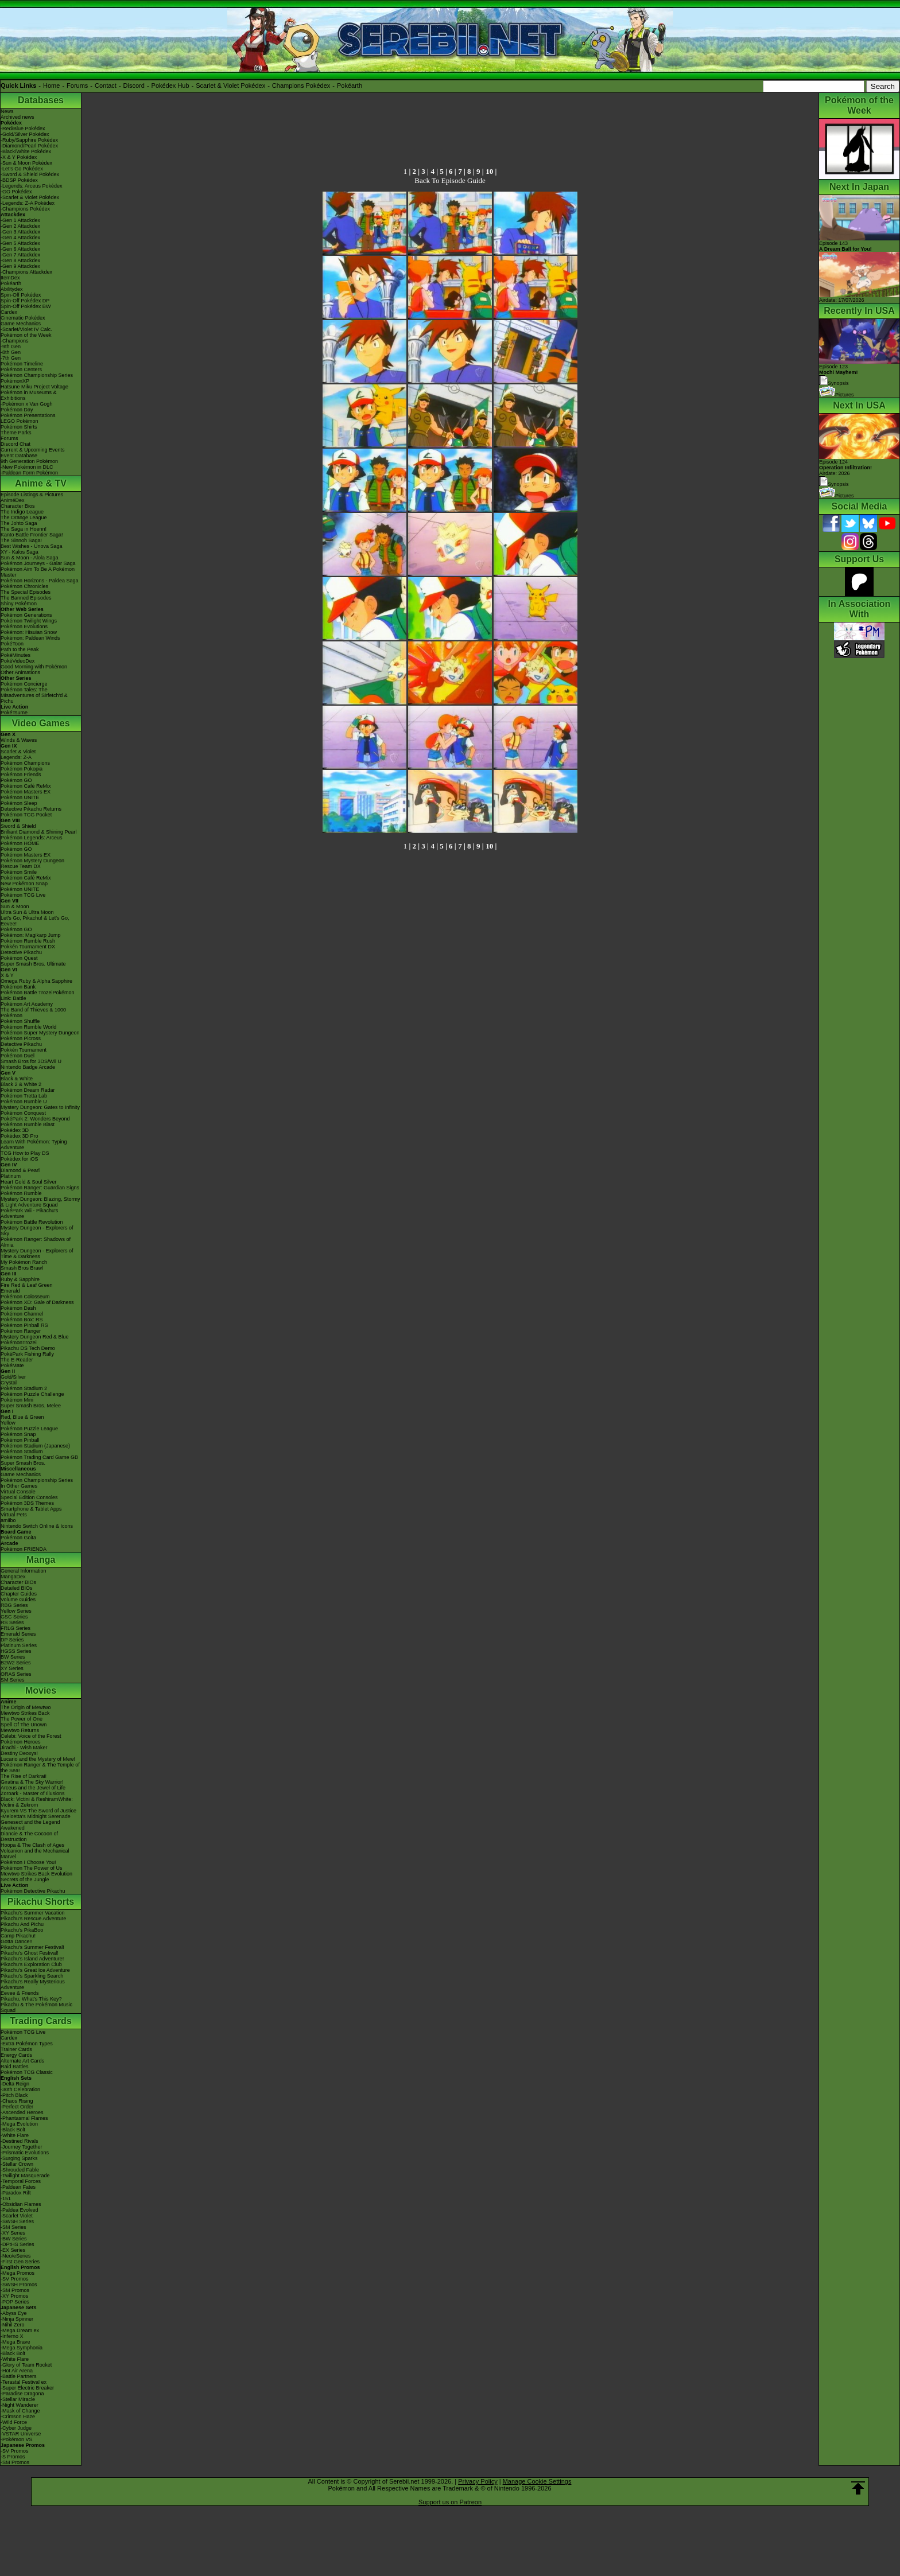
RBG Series (14, 1605)
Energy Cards (16, 2055)
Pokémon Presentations (28, 415)
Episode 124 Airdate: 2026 (845, 467)
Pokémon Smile (19, 872)
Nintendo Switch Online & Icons (37, 1526)
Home (51, 85)
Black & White (17, 1078)
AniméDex (13, 500)
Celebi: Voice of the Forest (31, 1736)
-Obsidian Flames (21, 2204)
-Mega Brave (15, 2342)
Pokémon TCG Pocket (26, 815)
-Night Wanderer (19, 2405)
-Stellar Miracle (18, 2399)
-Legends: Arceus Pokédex (32, 186)
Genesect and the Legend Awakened (30, 1825)
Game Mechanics (21, 323)
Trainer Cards (16, 2049)
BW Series (13, 1657)
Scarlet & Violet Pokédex (230, 85)
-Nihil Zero (13, 2325)
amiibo (8, 1520)
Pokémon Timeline (22, 364)
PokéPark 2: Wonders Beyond (35, 1119)
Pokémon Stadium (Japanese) (35, 1446)
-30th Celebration (20, 2089)
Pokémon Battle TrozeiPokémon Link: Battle (38, 995)
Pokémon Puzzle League (29, 1428)
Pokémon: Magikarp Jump (31, 935)
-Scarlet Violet (17, 2216)
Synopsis (834, 484)
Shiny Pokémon (19, 603)
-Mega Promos (17, 2273)
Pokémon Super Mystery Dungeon (40, 1033)
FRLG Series (15, 1628)
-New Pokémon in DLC (27, 467)
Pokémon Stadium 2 (24, 1388)
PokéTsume (14, 712)
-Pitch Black (14, 2095)
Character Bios (18, 506)
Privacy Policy (477, 2481)
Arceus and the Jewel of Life (33, 1788)
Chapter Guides (19, 1594)
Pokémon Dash (18, 1308)
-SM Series (13, 2227)
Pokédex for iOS (19, 1159)
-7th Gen (11, 358)
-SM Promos (15, 2290)
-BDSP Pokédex (19, 180)
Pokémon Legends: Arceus (32, 837)
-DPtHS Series (17, 2244)
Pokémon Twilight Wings (29, 621)
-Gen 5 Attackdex (20, 243)
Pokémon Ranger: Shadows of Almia (36, 1242)
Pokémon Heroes (21, 1742)
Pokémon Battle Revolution (32, 1222)
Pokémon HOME (20, 843)
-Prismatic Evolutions (25, 2152)
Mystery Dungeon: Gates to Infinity (40, 1107)
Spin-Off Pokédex (21, 295)
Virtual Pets (14, 1514)
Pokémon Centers (21, 369)
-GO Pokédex (16, 191)
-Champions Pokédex (25, 209)
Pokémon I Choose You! (28, 1862)
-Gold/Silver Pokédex (25, 134)
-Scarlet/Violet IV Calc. (26, 329)
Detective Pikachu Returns (31, 809)
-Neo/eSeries (16, 2256)
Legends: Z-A (16, 757)
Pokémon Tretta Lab (24, 1096)
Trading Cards (41, 2021)
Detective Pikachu (21, 952)
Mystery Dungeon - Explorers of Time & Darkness (37, 1253)
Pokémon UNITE (20, 797)
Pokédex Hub (170, 85)
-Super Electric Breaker (27, 2388)
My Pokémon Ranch (24, 1262)
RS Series (12, 1622)
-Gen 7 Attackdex (20, 255)
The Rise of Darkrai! (23, 1776)
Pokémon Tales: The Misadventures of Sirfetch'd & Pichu (34, 695)
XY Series (12, 1668)
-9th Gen (11, 346)
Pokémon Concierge (24, 684)
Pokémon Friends (21, 774)
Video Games (40, 723)
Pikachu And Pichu (22, 1924)
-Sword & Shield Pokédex (30, 174)
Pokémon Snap (18, 1434)
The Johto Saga (19, 523)
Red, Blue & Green (22, 1417)
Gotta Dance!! (17, 1941)
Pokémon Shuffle (20, 1021)
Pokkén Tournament (23, 1050)
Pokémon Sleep (19, 803)
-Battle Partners (19, 2376)
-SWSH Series (17, 2221)
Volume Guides (18, 1599)
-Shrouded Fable (20, 2170)
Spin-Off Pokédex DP (25, 300)
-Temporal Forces (21, 2181)
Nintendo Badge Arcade (28, 1067)
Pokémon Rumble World (28, 1027)
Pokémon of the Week (26, 335)
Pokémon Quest (19, 958)
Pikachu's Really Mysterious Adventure (33, 1984)
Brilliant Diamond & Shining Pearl (39, 832)
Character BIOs (18, 1582)
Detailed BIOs (17, 1588)
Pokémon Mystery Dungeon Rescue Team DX (32, 863)
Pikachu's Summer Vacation (33, 1913)
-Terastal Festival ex (23, 2382)
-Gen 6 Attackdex (20, 249)
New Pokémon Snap (24, 883)
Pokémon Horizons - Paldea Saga (40, 580)
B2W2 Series (16, 1663)
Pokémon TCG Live (23, 895)
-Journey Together (21, 2147)
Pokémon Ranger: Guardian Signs (40, 1187)
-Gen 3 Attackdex (20, 232)
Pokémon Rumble (21, 1193)
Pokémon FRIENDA (23, 1549)
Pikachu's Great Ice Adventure (35, 1970)
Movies (40, 1690)
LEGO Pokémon (19, 421)
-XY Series (13, 2233)
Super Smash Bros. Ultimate (33, 964)
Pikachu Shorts (40, 1901)
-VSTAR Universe (21, 2434)
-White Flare (15, 2135)
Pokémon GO (16, 780)
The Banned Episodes (26, 598)
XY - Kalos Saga (19, 552)
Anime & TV (41, 483)
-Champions (15, 341)
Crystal (9, 1383)
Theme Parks (16, 432)
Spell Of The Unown (23, 1724)
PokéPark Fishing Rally (27, 1354)
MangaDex (13, 1576)
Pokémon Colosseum (25, 1296)
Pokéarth (349, 85)
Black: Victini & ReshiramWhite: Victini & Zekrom (37, 1802)
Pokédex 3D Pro (19, 1136)
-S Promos (13, 2457)
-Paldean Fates (18, 2187)
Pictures (836, 395)
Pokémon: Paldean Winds (30, 638)
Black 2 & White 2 (21, 1084)
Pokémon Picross (21, 1038)
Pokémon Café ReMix (26, 786)
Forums (77, 85)
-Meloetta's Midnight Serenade (36, 1816)
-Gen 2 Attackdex (20, 226)
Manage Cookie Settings (537, 2481)
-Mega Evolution (19, 2124)
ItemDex (10, 278)
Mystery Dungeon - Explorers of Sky (37, 1230)
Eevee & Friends (20, 1993)
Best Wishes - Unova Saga (32, 546)
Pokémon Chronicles (24, 586)
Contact (106, 85)
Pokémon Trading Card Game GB (39, 1457)
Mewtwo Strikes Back (25, 1713)
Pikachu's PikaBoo (22, 1930)
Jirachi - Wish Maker (24, 1747)
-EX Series (13, 2250)
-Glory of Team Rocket (26, 2365)
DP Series (12, 1640)
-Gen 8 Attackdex (20, 260)
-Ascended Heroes (22, 2112)
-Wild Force (14, 2422)
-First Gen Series (20, 2261)
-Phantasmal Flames (24, 2118)
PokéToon (12, 644)
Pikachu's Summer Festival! (32, 1947)
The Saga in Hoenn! (23, 529)
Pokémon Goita (18, 1537)
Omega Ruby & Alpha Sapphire (36, 981)
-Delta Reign (15, 2084)
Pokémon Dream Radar (28, 1090)
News (7, 111)
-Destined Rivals (19, 2141)
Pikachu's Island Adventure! (32, 1959)
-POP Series (15, 2302)
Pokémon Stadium (22, 1451)
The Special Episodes (26, 592)
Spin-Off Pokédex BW (26, 306)
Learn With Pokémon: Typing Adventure (34, 1144)
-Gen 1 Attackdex (20, 220)
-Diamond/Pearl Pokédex (29, 146)
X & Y (7, 975)
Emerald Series (18, 1634)
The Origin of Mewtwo (26, 1707)
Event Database (19, 455)
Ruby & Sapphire (20, 1279)
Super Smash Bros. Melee (31, 1405)
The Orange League (24, 517)
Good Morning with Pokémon (34, 667)
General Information (23, 1571)
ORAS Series (16, 1674)
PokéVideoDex (17, 661)
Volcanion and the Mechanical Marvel (35, 1853)
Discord (134, 85)
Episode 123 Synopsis (838, 375)
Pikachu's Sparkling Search (32, 1976)
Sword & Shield (18, 826)
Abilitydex (12, 289)
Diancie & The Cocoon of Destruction (29, 1836)
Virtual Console (18, 1492)
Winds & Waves (19, 740)
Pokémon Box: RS (22, 1319)
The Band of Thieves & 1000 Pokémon (33, 1012)
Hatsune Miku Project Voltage (34, 387)
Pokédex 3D (15, 1130)
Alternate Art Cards (22, 2061)
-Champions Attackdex (26, 272)
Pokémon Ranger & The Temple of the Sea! (40, 1767)
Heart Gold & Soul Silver (29, 1182)
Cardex (9, 312)
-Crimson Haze (18, 2416)
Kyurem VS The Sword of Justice (38, 1811)
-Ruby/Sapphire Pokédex (29, 140)
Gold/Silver (13, 1377)
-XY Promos (14, 2296)
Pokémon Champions (25, 763)
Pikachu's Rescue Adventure (33, 1918)
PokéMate (12, 1365)
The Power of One (21, 1719)
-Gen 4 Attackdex (20, 237)
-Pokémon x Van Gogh (26, 404)
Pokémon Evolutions (24, 626)
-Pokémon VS (17, 2439)
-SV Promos (15, 2279)
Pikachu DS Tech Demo (28, 1348)
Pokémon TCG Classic (27, 2072)
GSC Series (14, 1617)
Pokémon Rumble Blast (28, 1124)
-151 (6, 2198)
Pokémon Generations (26, 615)
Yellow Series (16, 1611)
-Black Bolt (13, 2130)
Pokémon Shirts (19, 427)
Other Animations (20, 672)
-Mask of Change (20, 2411)
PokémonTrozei (19, 1342)
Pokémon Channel (22, 1314)
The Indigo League (22, 512)
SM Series (13, 1680)
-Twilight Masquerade (25, 2175)
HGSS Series (16, 1651)
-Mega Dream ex (20, 2330)
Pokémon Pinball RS (24, 1325)
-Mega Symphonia (21, 2348)
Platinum (11, 1176)
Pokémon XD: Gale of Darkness (37, 1302)
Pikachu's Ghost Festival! (30, 1953)
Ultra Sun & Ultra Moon (27, 912)
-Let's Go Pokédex (22, 169)
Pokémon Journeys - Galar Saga (38, 563)
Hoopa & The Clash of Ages (32, 1845)
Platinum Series (19, 1645)
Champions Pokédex (301, 85)
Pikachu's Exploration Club (31, 1964)
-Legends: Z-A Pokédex (28, 203)
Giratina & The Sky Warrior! (32, 1782)
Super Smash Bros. (23, 1463)
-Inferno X (12, 2336)
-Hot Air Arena (17, 2370)
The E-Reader (17, 1360)
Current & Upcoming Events (33, 450)
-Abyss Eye (14, 2313)
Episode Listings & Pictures (32, 494)
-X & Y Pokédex (19, 157)
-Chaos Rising (17, 2101)
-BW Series (14, 2239)
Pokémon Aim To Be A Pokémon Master (38, 572)
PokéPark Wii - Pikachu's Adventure (29, 1213)
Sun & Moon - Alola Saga (30, 558)
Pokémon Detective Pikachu (33, 1891)
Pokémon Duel (17, 1056)
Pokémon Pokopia (21, 769)
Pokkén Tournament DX (28, 947)
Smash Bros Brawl (22, 1268)
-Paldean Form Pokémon (29, 473)
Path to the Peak (20, 649)
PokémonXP (15, 381)
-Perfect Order (17, 2107)
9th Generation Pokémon (29, 461)
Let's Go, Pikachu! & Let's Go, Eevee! (35, 921)
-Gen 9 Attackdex (20, 266)
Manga (41, 1560)
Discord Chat (15, 444)
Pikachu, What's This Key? (31, 1999)
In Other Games (19, 1486)
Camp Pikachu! (18, 1936)
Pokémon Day (17, 410)
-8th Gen (11, 352)
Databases (41, 100)
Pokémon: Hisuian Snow (29, 632)
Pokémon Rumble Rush (28, 941)
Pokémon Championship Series (37, 375)
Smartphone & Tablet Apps (31, 1509)
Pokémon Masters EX (26, 792)
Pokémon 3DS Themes (27, 1503)
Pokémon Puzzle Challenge (32, 1394)
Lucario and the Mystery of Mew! (38, 1759)
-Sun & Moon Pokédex (26, 163)
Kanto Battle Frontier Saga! (32, 535)
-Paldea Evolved (19, 2210)
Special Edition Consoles (29, 1497)
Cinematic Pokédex (23, 318)
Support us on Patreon (450, 2502)
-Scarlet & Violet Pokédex (30, 197)
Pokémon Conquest (23, 1113)
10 (489, 171)
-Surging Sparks (19, 2158)
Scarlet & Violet (18, 751)
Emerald (10, 1291)
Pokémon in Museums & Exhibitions (29, 395)
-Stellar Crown (17, 2164)
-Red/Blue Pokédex (23, 128)
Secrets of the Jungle (25, 1879)
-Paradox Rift (16, 2193)
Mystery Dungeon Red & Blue (35, 1337)
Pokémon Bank (18, 987)
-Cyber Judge (16, 2428)
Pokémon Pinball (20, 1440)
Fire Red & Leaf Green (27, 1285)
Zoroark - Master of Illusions (33, 1793)
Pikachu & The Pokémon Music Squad (36, 2007)
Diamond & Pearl (20, 1170)
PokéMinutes (15, 655)
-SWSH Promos (19, 2284)
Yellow (8, 1423)
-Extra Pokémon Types (27, 2043)
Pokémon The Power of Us (31, 1868)
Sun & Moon (15, 906)
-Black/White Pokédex (26, 151)
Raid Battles (15, 2066)
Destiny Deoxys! (19, 1753)
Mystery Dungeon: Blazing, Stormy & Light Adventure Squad (40, 1202)
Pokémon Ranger (21, 1331)
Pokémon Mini (17, 1400)
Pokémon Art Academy (27, 1004)
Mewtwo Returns (20, 1730)
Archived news (17, 117)
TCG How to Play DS (25, 1153)
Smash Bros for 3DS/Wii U (31, 1061)
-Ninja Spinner (17, 2319)
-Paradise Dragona (22, 2393)
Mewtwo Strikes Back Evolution (36, 1874)
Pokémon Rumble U (24, 1101)
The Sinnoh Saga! (21, 540)
